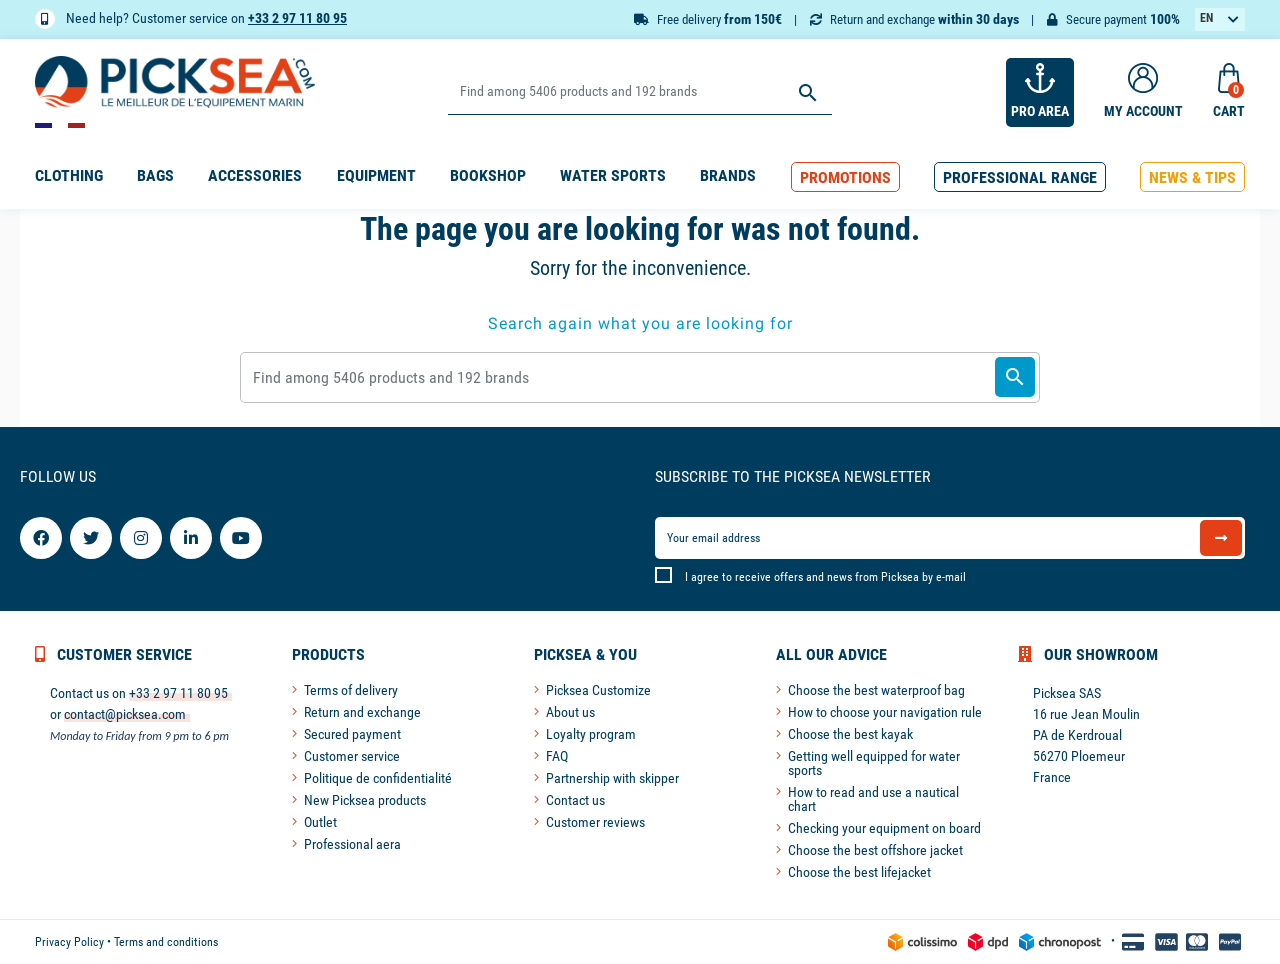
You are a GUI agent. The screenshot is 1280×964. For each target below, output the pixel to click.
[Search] (639, 92)
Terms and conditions (166, 942)
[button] (845, 177)
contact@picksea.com (125, 714)
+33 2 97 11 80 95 (297, 18)
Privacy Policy (69, 942)
